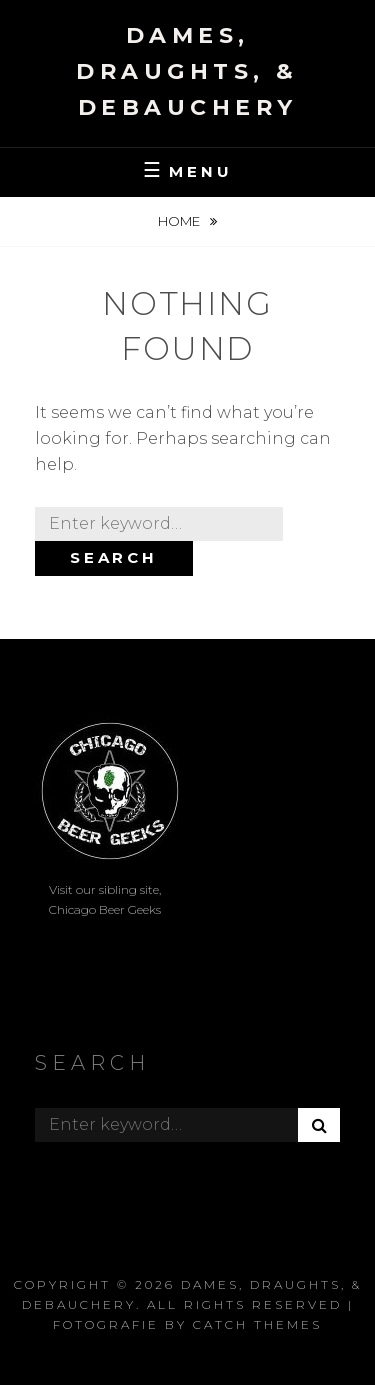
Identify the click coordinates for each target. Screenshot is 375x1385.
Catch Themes (257, 1324)
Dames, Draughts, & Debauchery (187, 71)
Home (180, 221)
